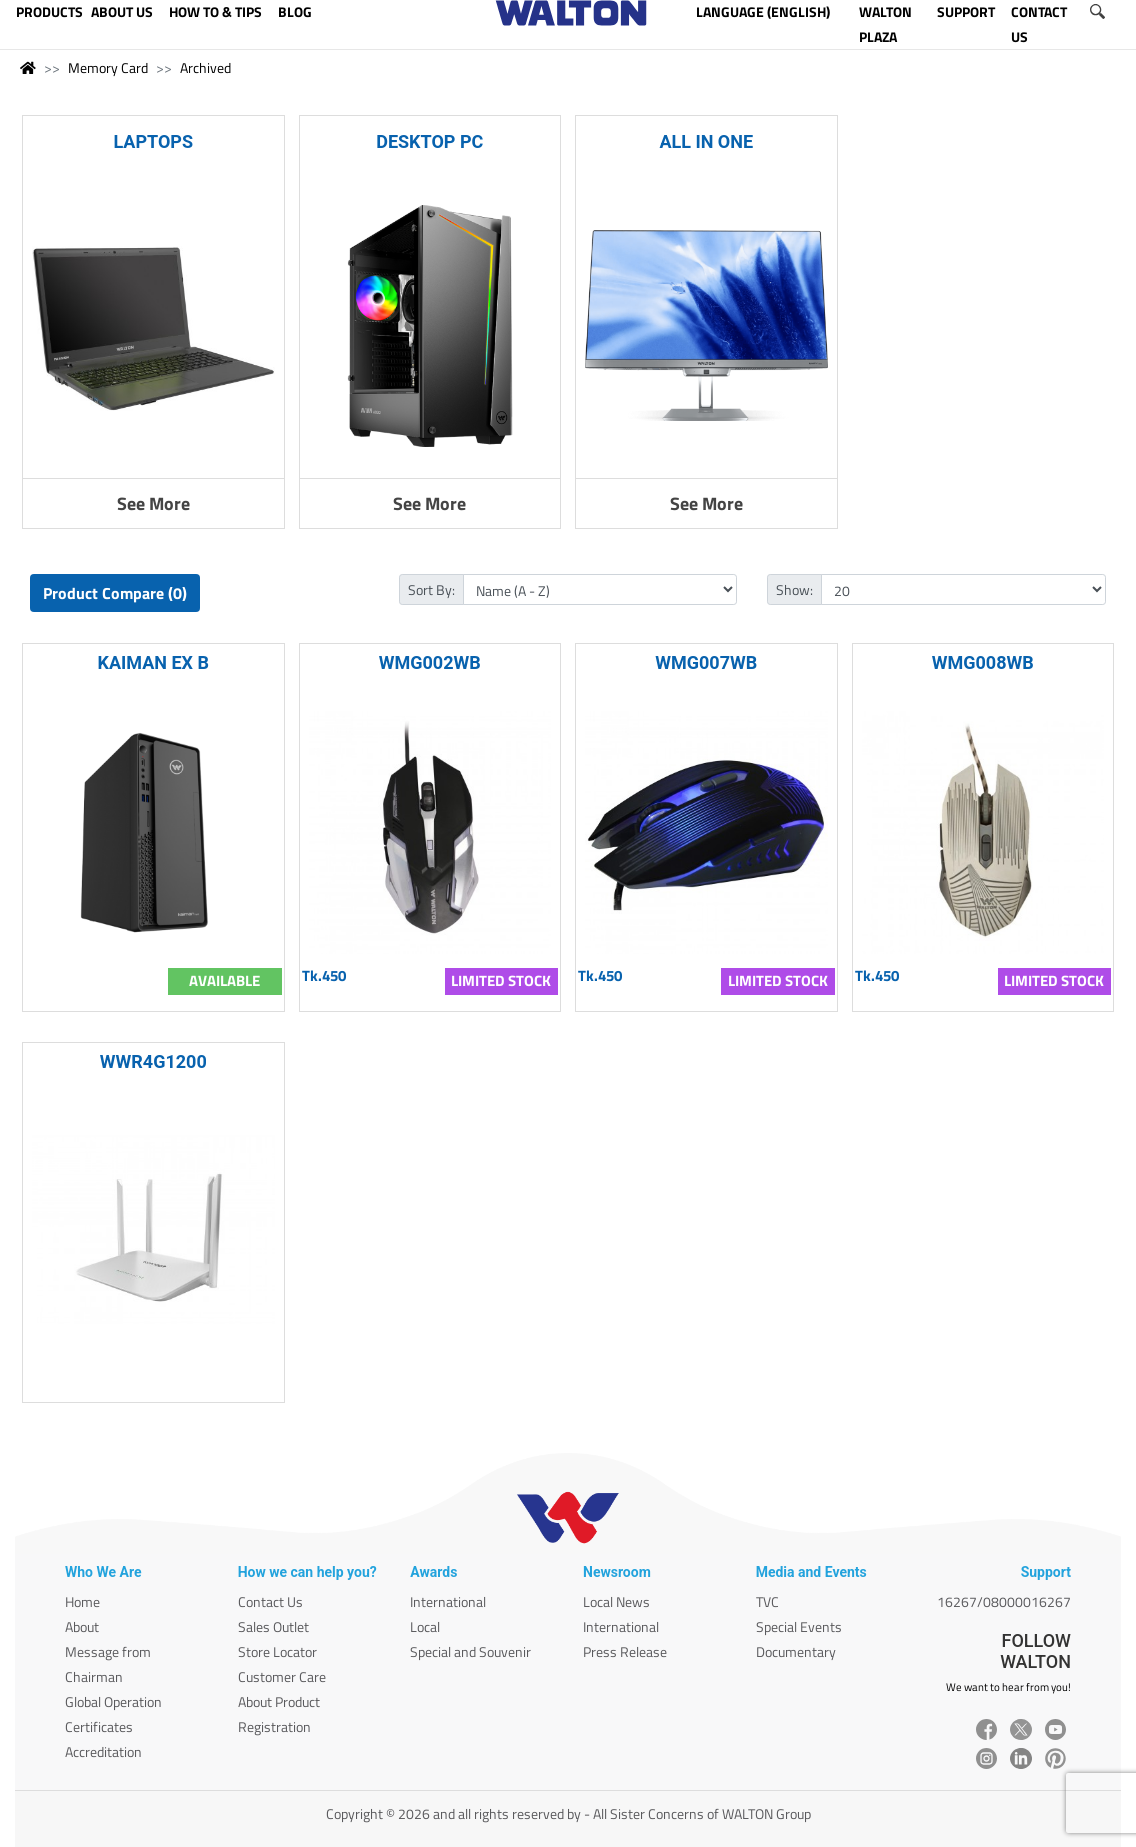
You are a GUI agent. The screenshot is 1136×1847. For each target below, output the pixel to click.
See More (153, 503)
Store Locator (277, 1651)
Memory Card (108, 67)
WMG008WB (983, 662)
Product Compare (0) (115, 593)
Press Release (625, 1651)
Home (82, 1601)
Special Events (799, 1626)
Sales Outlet (273, 1626)
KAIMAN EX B (154, 662)
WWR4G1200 (153, 1061)
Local (425, 1626)
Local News (616, 1601)
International (448, 1601)
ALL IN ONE (706, 141)
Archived (205, 67)
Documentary (796, 1651)
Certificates (99, 1726)
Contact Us (270, 1601)
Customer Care (282, 1676)
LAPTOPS (153, 141)
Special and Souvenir (470, 1651)
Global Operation (113, 1701)
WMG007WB (706, 662)
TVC (767, 1601)
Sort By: (431, 589)
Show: (794, 589)
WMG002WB (430, 662)
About (82, 1626)
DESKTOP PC (429, 141)
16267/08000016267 (1004, 1601)
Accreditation (103, 1751)
